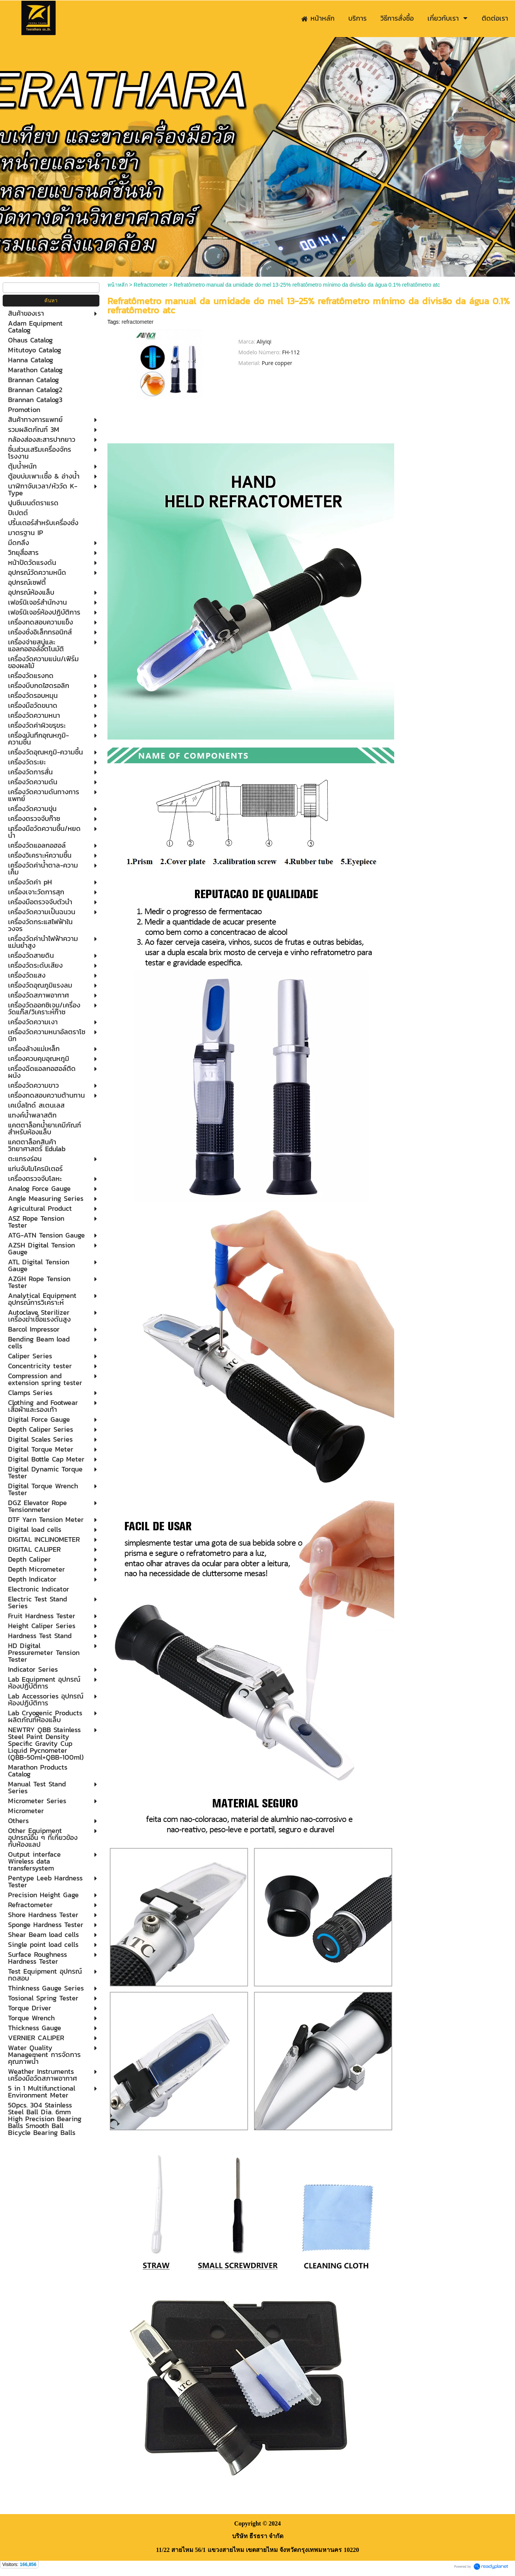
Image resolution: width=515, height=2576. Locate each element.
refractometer (137, 322)
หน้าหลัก (117, 285)
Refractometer (151, 285)
